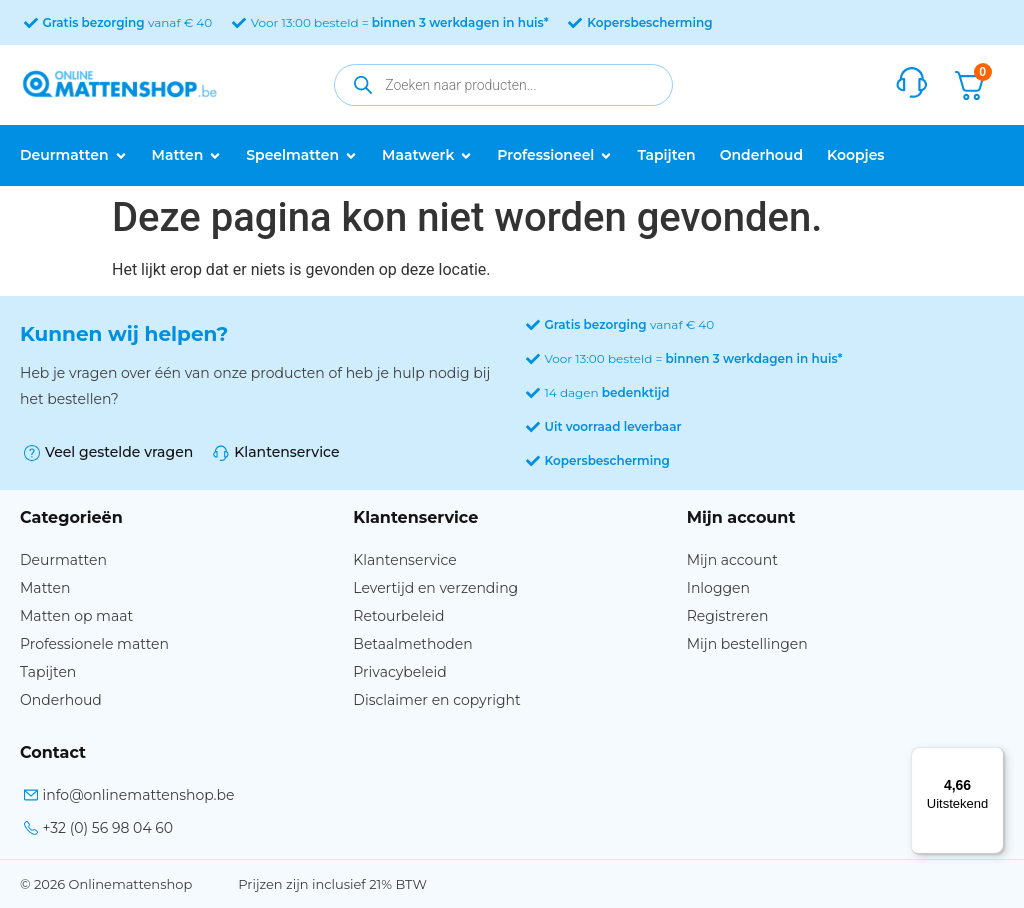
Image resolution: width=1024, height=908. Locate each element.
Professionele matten (94, 644)
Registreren (728, 616)
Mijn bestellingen (747, 644)
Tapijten (48, 672)
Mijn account (732, 560)
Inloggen (718, 588)
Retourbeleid (398, 616)
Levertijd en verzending (435, 588)
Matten (45, 588)
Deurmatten (63, 560)
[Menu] (992, 759)
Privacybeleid (399, 672)
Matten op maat (76, 616)
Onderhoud (61, 700)
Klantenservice (404, 560)
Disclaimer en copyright (436, 700)
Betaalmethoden (412, 644)
